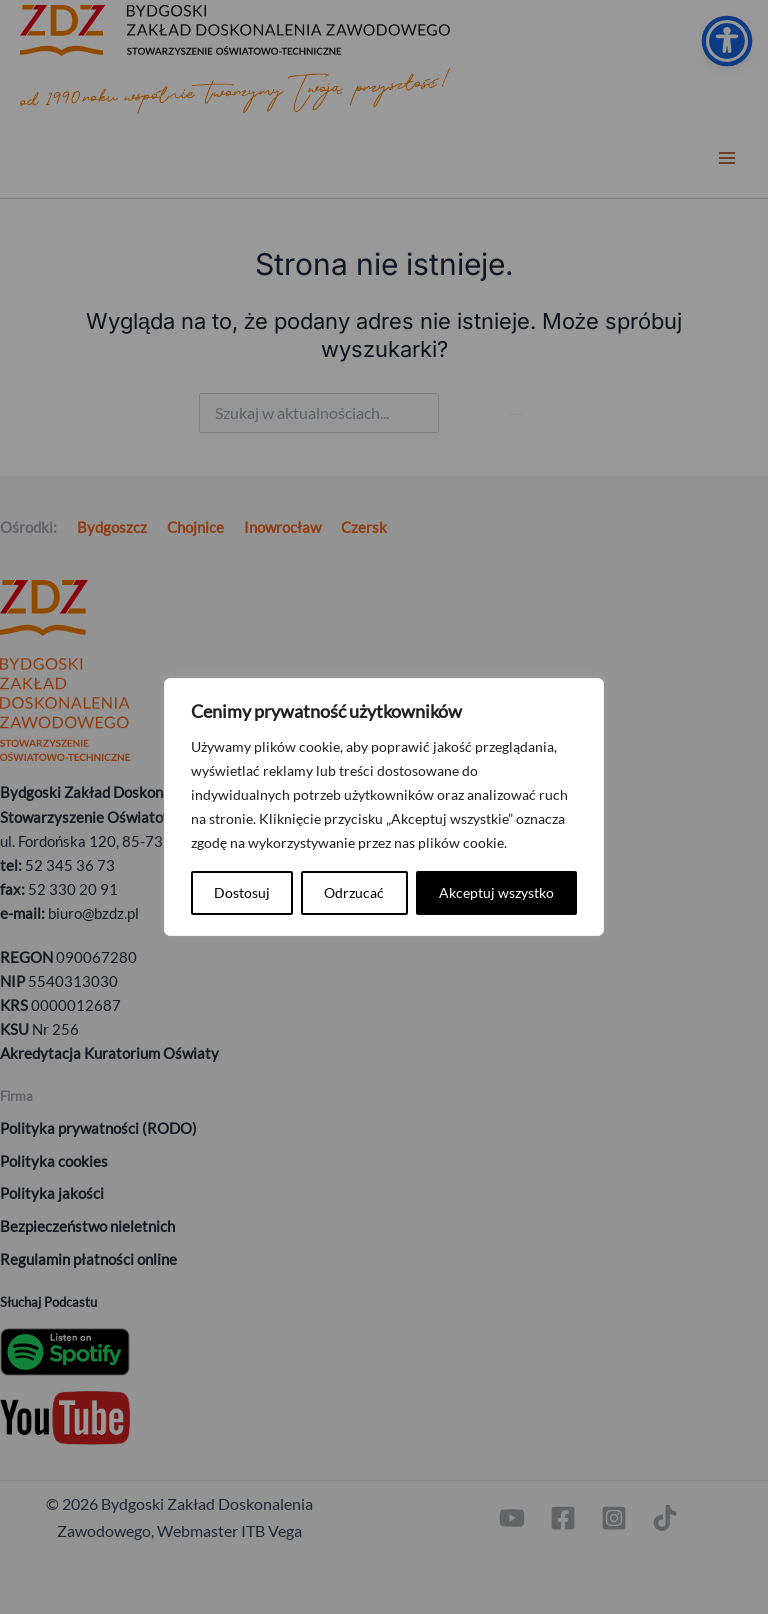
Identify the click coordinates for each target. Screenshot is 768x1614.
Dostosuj (242, 892)
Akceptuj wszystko (496, 892)
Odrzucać (354, 892)
